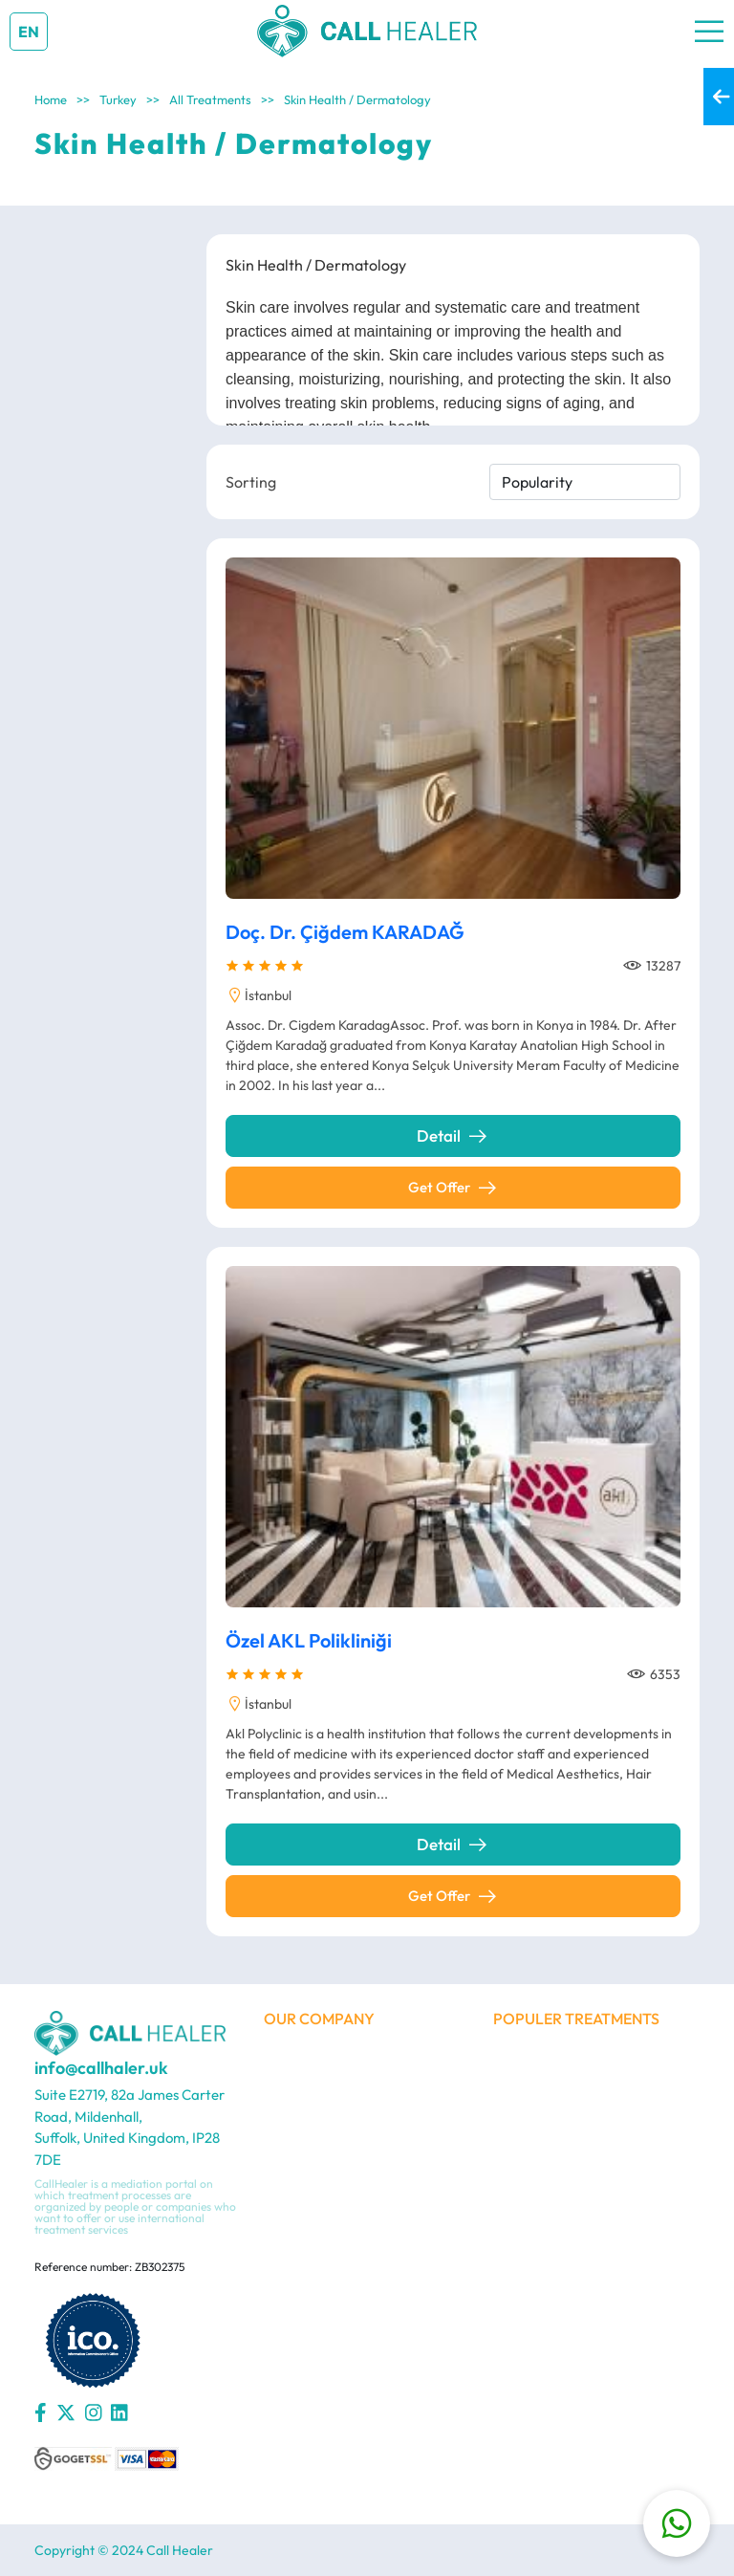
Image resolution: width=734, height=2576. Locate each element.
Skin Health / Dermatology (357, 99)
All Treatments (210, 99)
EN (28, 31)
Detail (453, 1135)
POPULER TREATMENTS (576, 2018)
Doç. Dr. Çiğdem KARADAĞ (345, 932)
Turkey (118, 99)
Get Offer (453, 1187)
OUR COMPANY (319, 2018)
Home (50, 99)
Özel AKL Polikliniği (309, 1645)
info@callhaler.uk (101, 2068)
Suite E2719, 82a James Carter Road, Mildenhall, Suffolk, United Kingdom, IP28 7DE (129, 2127)
